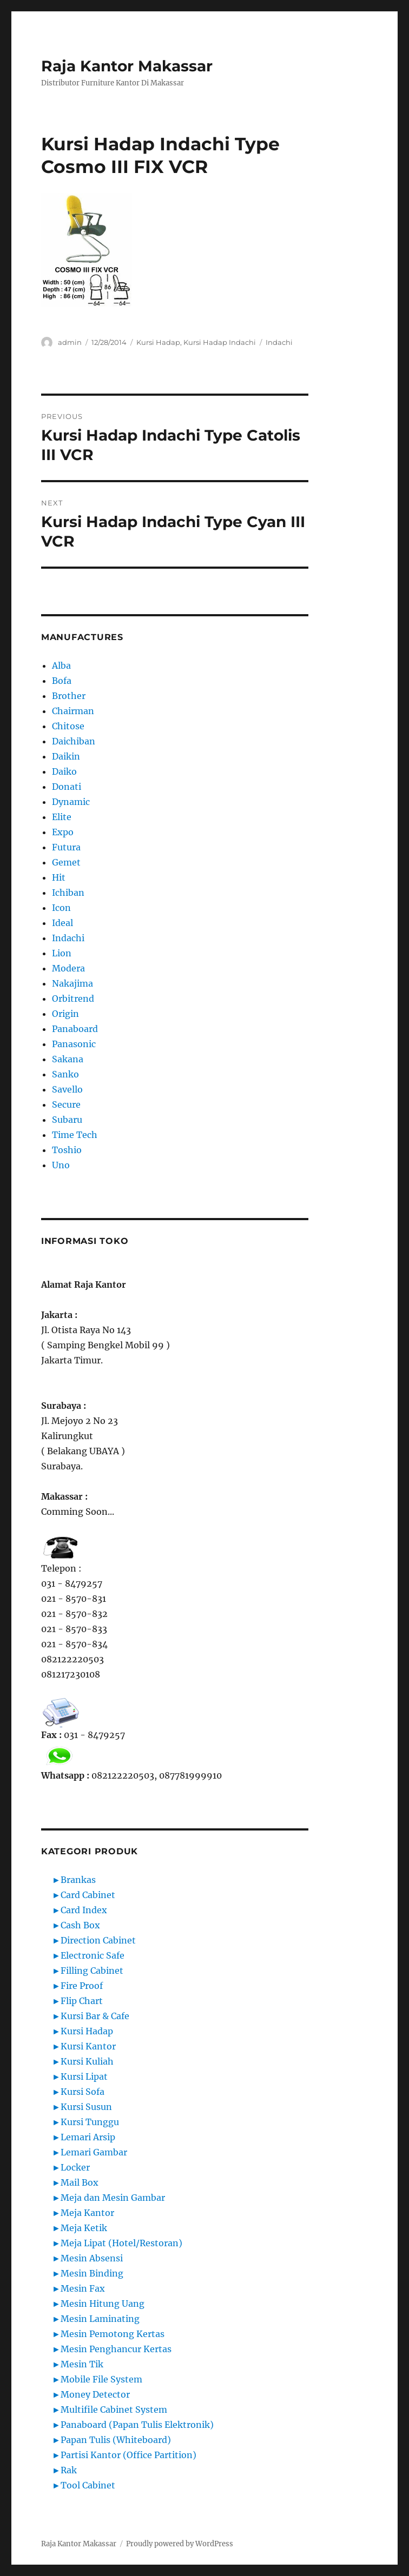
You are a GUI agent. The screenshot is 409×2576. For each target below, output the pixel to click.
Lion (61, 953)
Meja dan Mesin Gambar (113, 2197)
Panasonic (74, 1044)
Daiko (64, 771)
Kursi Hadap (158, 342)
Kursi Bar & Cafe (95, 2016)
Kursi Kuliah (87, 2061)
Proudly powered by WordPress (179, 2543)
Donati (66, 786)
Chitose (68, 726)
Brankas (78, 1879)
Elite (61, 816)
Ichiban (68, 892)
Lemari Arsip (88, 2137)
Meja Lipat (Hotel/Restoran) (121, 2243)
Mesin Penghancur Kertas (116, 2349)
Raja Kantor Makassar (127, 66)
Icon (61, 907)
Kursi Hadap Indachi (219, 342)
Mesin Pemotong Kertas (112, 2333)
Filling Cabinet (92, 1970)
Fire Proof (82, 1985)
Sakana (67, 1059)
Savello (67, 1089)
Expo (63, 832)
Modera (68, 968)
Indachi (279, 342)
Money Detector (95, 2394)
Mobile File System (101, 2379)
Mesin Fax (83, 2288)
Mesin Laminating (100, 2318)
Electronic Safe (92, 1955)
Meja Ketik (84, 2227)
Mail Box (79, 2182)
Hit (58, 877)
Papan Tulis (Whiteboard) (116, 2439)
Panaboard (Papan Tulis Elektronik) (137, 2424)
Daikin (66, 756)
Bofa (61, 680)
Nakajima (72, 983)
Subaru (67, 1119)
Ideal (62, 922)
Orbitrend (73, 998)
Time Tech (74, 1134)
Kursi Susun (86, 2106)
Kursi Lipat (84, 2076)
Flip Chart (82, 2000)
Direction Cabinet (98, 1940)
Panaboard (75, 1028)
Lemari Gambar (94, 2152)
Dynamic (71, 801)
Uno (61, 1165)
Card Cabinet (88, 1894)
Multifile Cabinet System (114, 2409)
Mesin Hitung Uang (102, 2303)
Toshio (67, 1149)
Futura (66, 847)
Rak (69, 2470)
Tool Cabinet (88, 2485)
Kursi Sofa (82, 2091)
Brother (68, 695)
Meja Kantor (87, 2212)
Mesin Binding (92, 2273)
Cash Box (80, 1925)
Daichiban (73, 741)
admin (70, 342)
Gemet (66, 862)
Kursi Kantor (88, 2046)
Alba (61, 665)
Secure (66, 1104)
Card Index (84, 1910)
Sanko (65, 1074)
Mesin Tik (82, 2364)
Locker (75, 2167)
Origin (65, 1013)
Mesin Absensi (92, 2258)
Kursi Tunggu (90, 2121)
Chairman (73, 710)
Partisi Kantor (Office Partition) (128, 2454)
